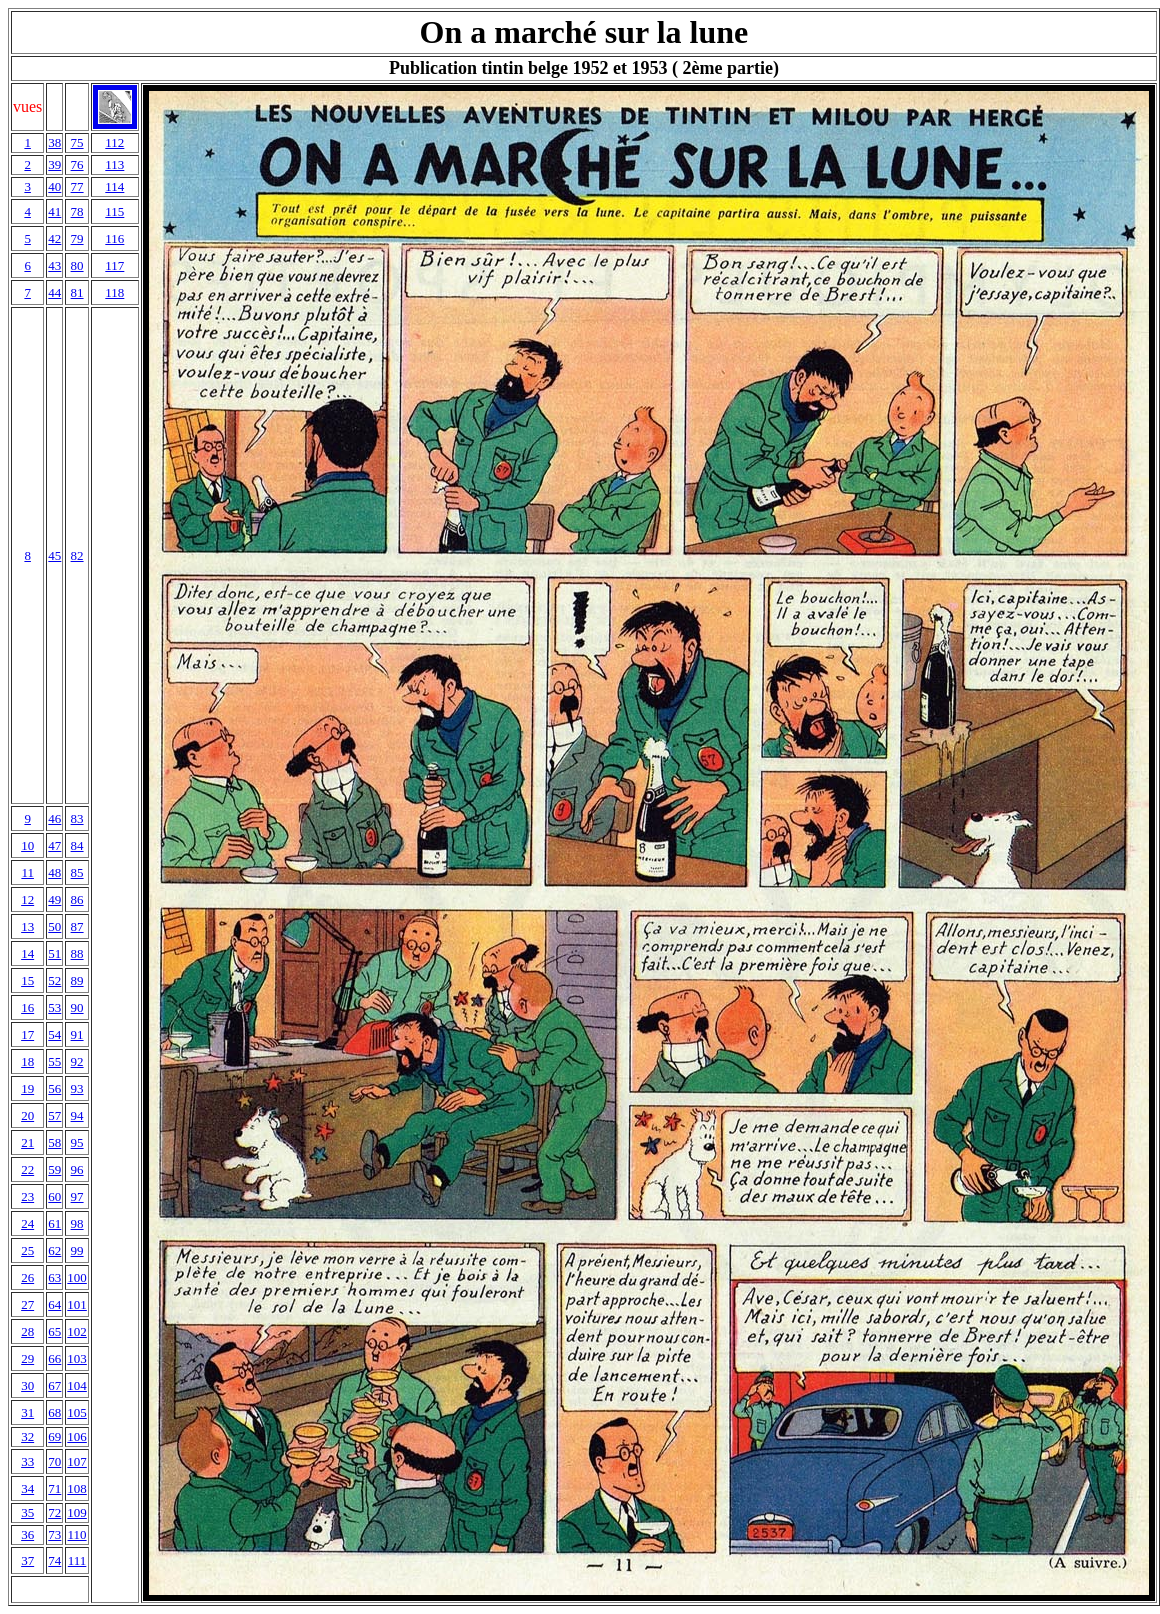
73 (54, 1534)
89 (77, 980)
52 (54, 980)
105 (77, 1412)
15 (27, 980)
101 (77, 1304)
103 (77, 1358)
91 (77, 1034)
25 (27, 1250)
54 (54, 1034)
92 (77, 1061)
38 (54, 142)
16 (27, 1007)
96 (77, 1169)
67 (54, 1385)
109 (77, 1512)
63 (54, 1277)
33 (27, 1461)
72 (54, 1512)
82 (77, 555)
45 (54, 555)
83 (77, 818)
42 (54, 238)
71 (54, 1488)
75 (77, 142)
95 (77, 1142)
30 (27, 1385)
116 (114, 238)
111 (77, 1560)
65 (54, 1331)
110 (77, 1534)
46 (54, 818)
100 (77, 1277)
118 (114, 292)
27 (27, 1304)
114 (114, 186)
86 (77, 899)
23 (27, 1196)
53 (54, 1007)
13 (27, 926)
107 (77, 1461)
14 (27, 953)
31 (27, 1412)
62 (54, 1250)
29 (27, 1358)
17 (27, 1034)
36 (27, 1534)
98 (77, 1223)
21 (27, 1142)
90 (77, 1007)
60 (54, 1196)
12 (27, 899)
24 (27, 1223)
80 (77, 265)
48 (54, 872)
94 (77, 1115)
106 (77, 1436)
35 (27, 1512)
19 (27, 1088)
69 (54, 1436)
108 (77, 1488)
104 (77, 1385)
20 (27, 1115)
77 (77, 186)
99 (77, 1250)
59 (54, 1169)
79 (77, 238)
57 (54, 1115)
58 (54, 1142)
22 (27, 1169)
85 (77, 872)
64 (54, 1304)
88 (77, 953)
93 (77, 1088)
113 (114, 164)
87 (77, 926)
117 (114, 265)
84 (77, 845)
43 (54, 265)
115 (114, 211)
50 (54, 926)
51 (54, 953)
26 (27, 1277)
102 (77, 1331)
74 (54, 1560)
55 (54, 1061)
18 (27, 1061)
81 (77, 292)
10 (27, 845)
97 (77, 1196)
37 (27, 1560)
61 (54, 1223)
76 (77, 164)
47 (54, 845)
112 (114, 142)
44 (54, 292)
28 (27, 1331)
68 (54, 1412)
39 (54, 164)
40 (54, 186)
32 (27, 1436)
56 (54, 1088)
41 (54, 211)
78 (77, 211)
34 (27, 1488)
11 (27, 872)
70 (54, 1461)
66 (54, 1358)
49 (54, 899)
